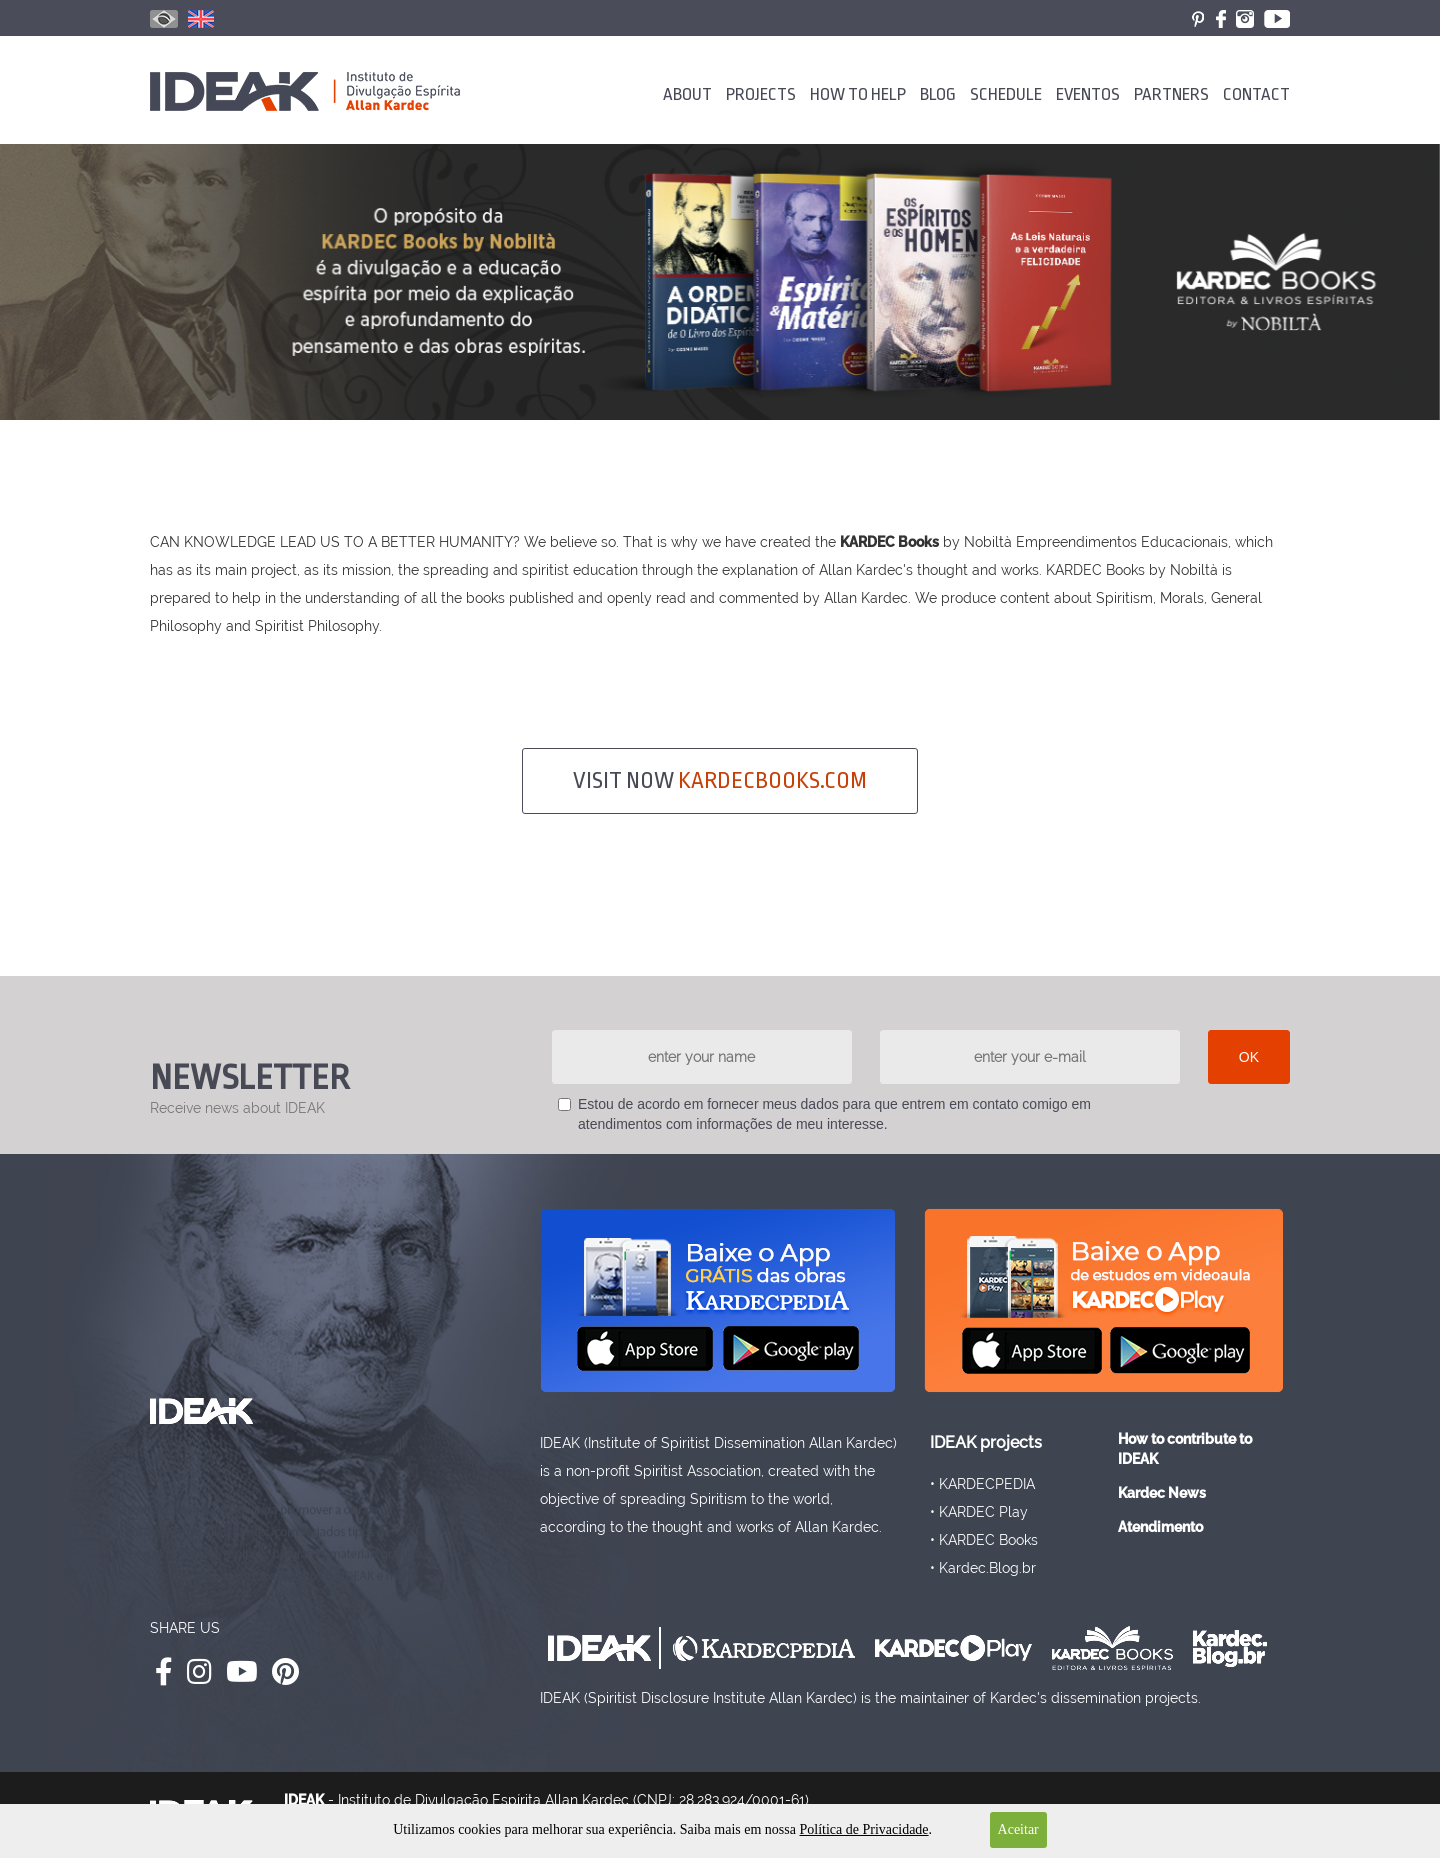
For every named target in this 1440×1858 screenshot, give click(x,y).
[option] (720, 282)
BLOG (938, 94)
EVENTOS (1088, 94)
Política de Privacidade (863, 1829)
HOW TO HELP (858, 94)
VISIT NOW (720, 781)
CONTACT (1256, 94)
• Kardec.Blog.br (983, 1568)
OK (1249, 1057)
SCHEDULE (1006, 94)
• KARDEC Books (984, 1540)
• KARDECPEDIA (982, 1484)
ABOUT (687, 94)
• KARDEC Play (979, 1512)
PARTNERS (1171, 94)
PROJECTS (761, 94)
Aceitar (1018, 1829)
